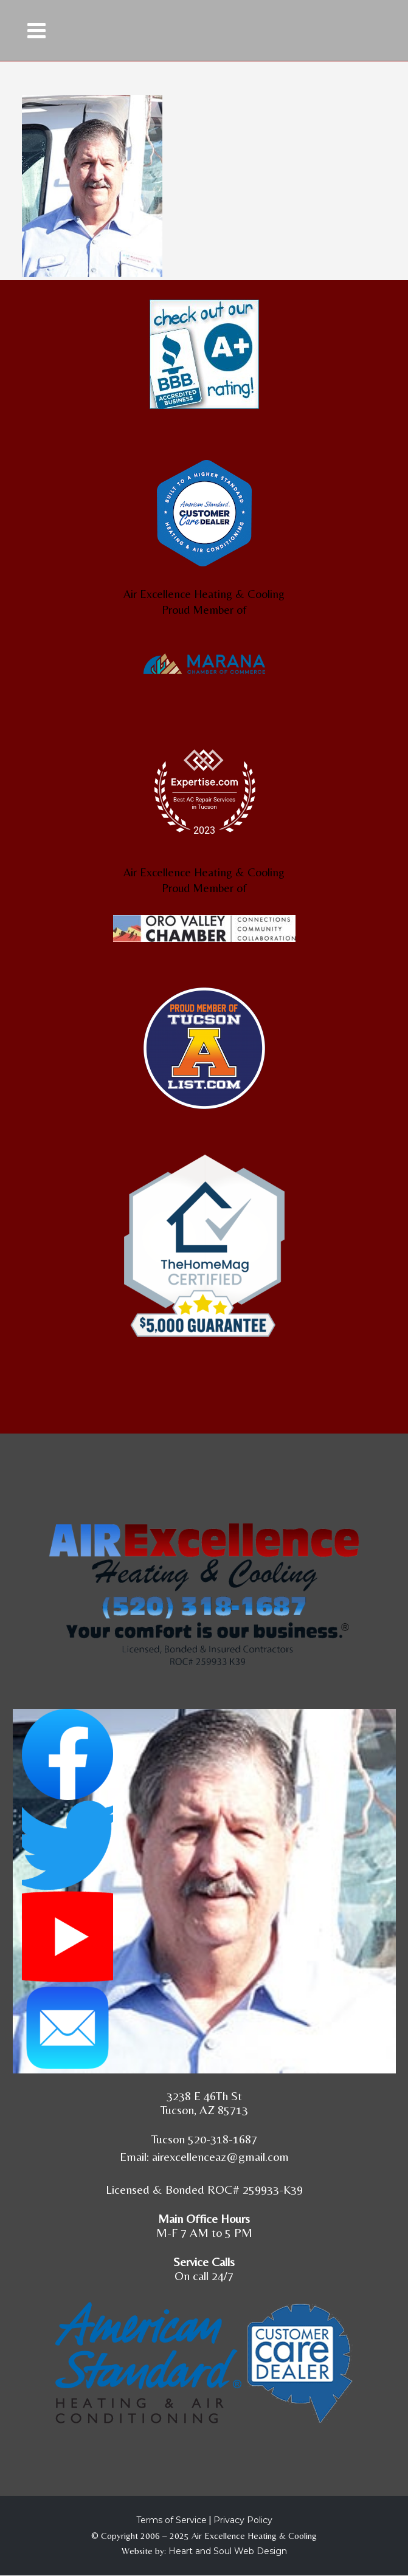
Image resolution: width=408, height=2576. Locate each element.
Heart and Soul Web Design (227, 2551)
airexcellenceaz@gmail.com (220, 2156)
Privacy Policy (242, 2520)
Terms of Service (171, 2520)
